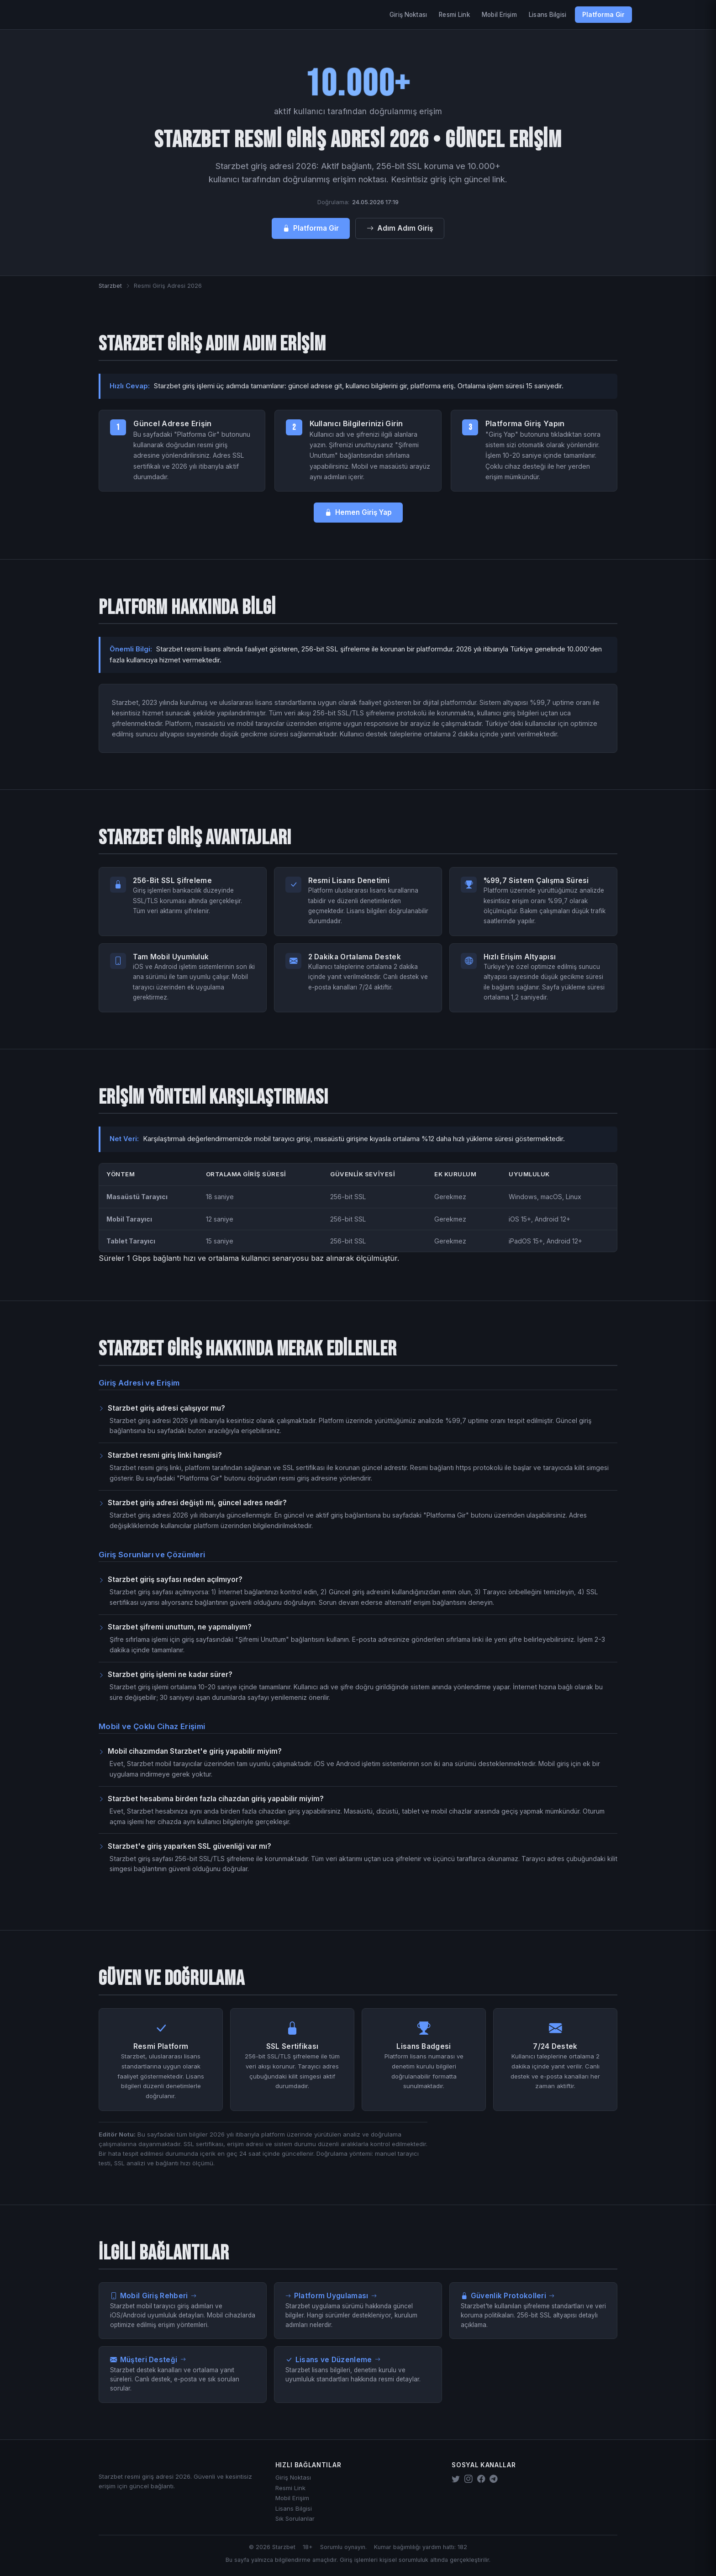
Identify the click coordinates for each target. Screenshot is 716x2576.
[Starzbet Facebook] (481, 2478)
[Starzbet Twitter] (456, 2478)
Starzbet (110, 285)
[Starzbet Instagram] (468, 2478)
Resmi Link (454, 14)
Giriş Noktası (408, 14)
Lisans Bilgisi (547, 14)
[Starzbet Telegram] (494, 2478)
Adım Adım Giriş (400, 228)
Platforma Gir (603, 14)
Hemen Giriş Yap (358, 512)
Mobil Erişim (499, 14)
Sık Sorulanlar (295, 2518)
